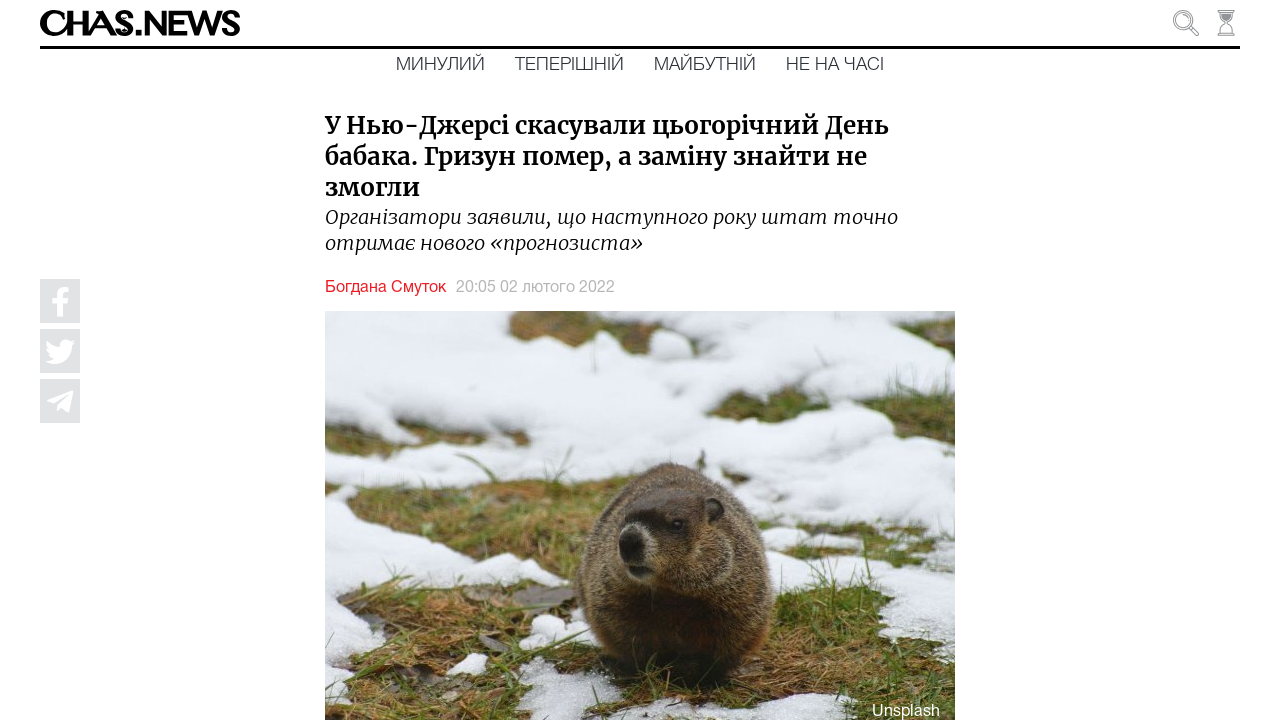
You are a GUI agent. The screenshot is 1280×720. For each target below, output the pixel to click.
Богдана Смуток (385, 288)
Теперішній (569, 65)
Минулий (440, 65)
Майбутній (705, 65)
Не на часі (835, 65)
